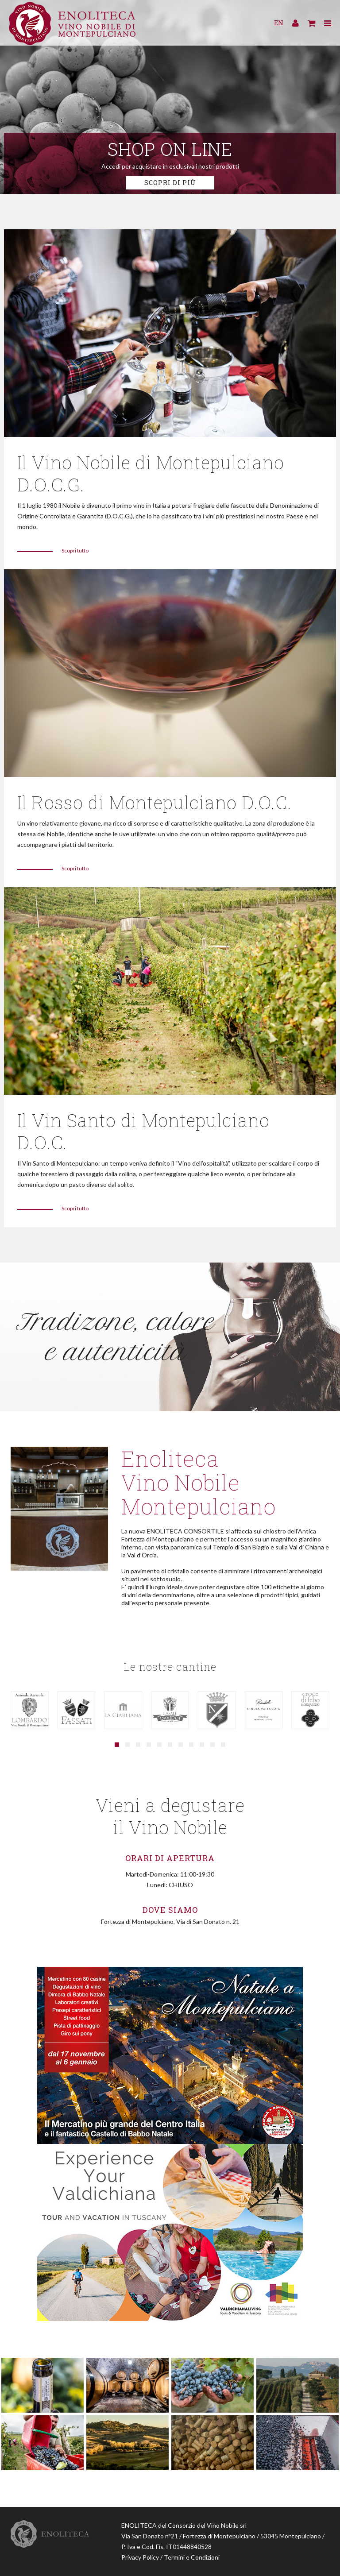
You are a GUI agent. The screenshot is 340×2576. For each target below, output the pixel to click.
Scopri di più (170, 182)
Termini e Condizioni (192, 2553)
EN (278, 24)
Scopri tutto (75, 549)
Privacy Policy (140, 2553)
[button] (117, 1740)
